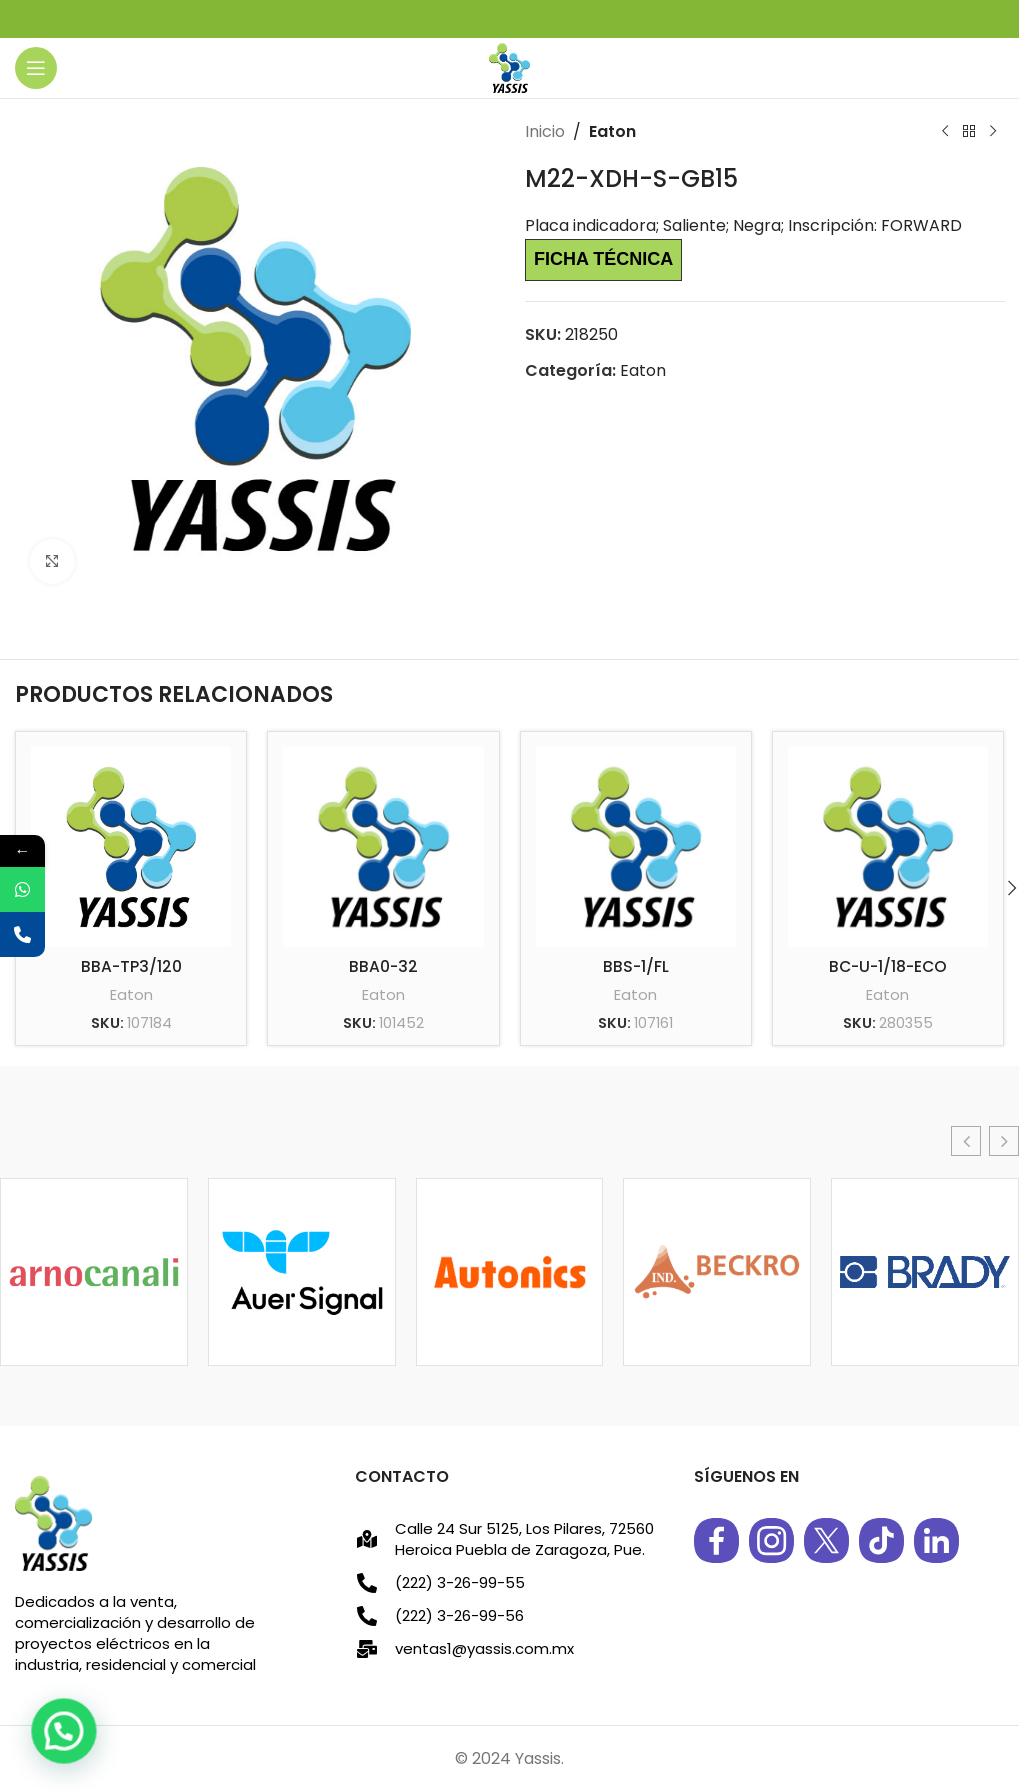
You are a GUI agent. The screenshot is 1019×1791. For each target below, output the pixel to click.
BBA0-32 (383, 966)
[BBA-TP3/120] (131, 847)
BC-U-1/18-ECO (887, 966)
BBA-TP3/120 (131, 966)
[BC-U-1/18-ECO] (888, 847)
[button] (966, 1141)
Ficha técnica (603, 259)
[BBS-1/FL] (636, 847)
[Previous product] (944, 132)
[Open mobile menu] (36, 68)
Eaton (612, 131)
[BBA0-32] (383, 847)
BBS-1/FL (635, 966)
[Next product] (992, 132)
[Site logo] (509, 66)
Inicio (545, 131)
